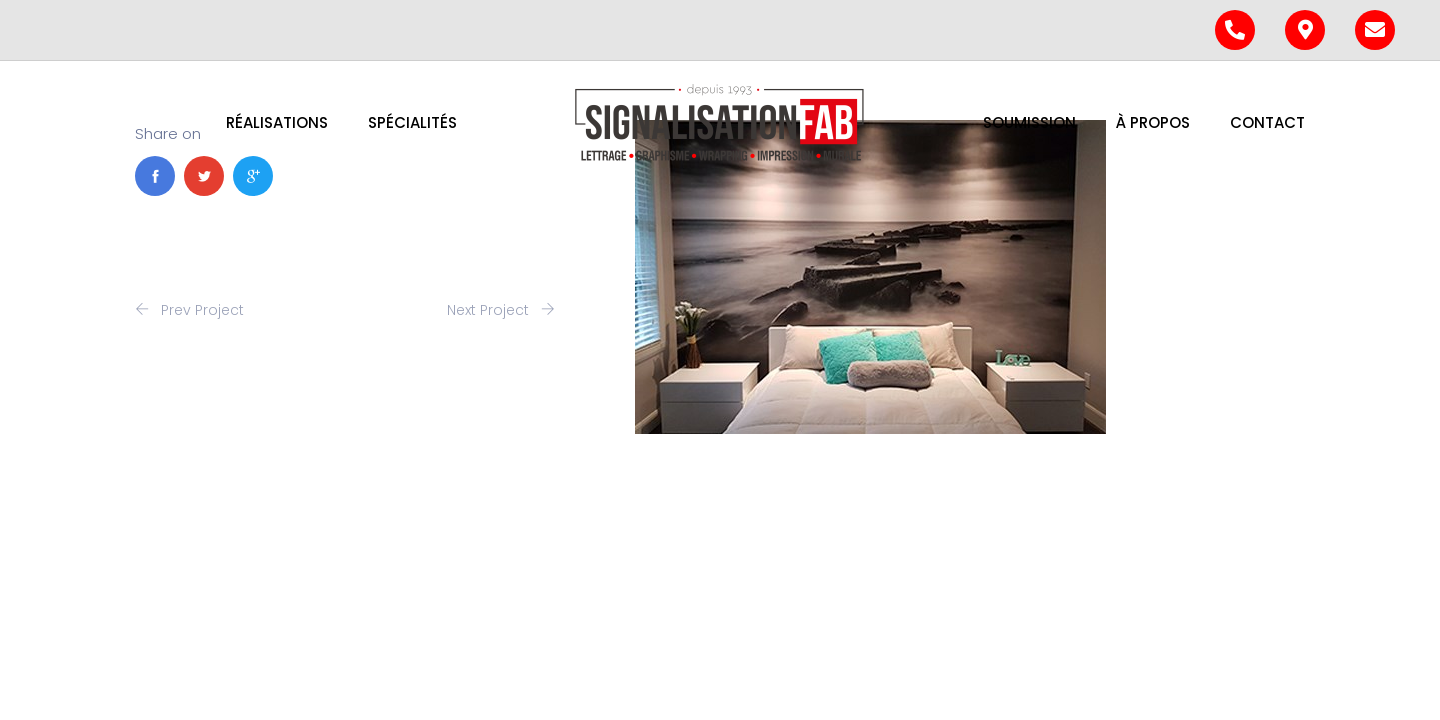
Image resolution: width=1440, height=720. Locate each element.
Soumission (1029, 122)
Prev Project (189, 310)
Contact (1267, 122)
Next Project (501, 310)
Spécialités (412, 122)
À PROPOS (1153, 122)
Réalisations (277, 122)
